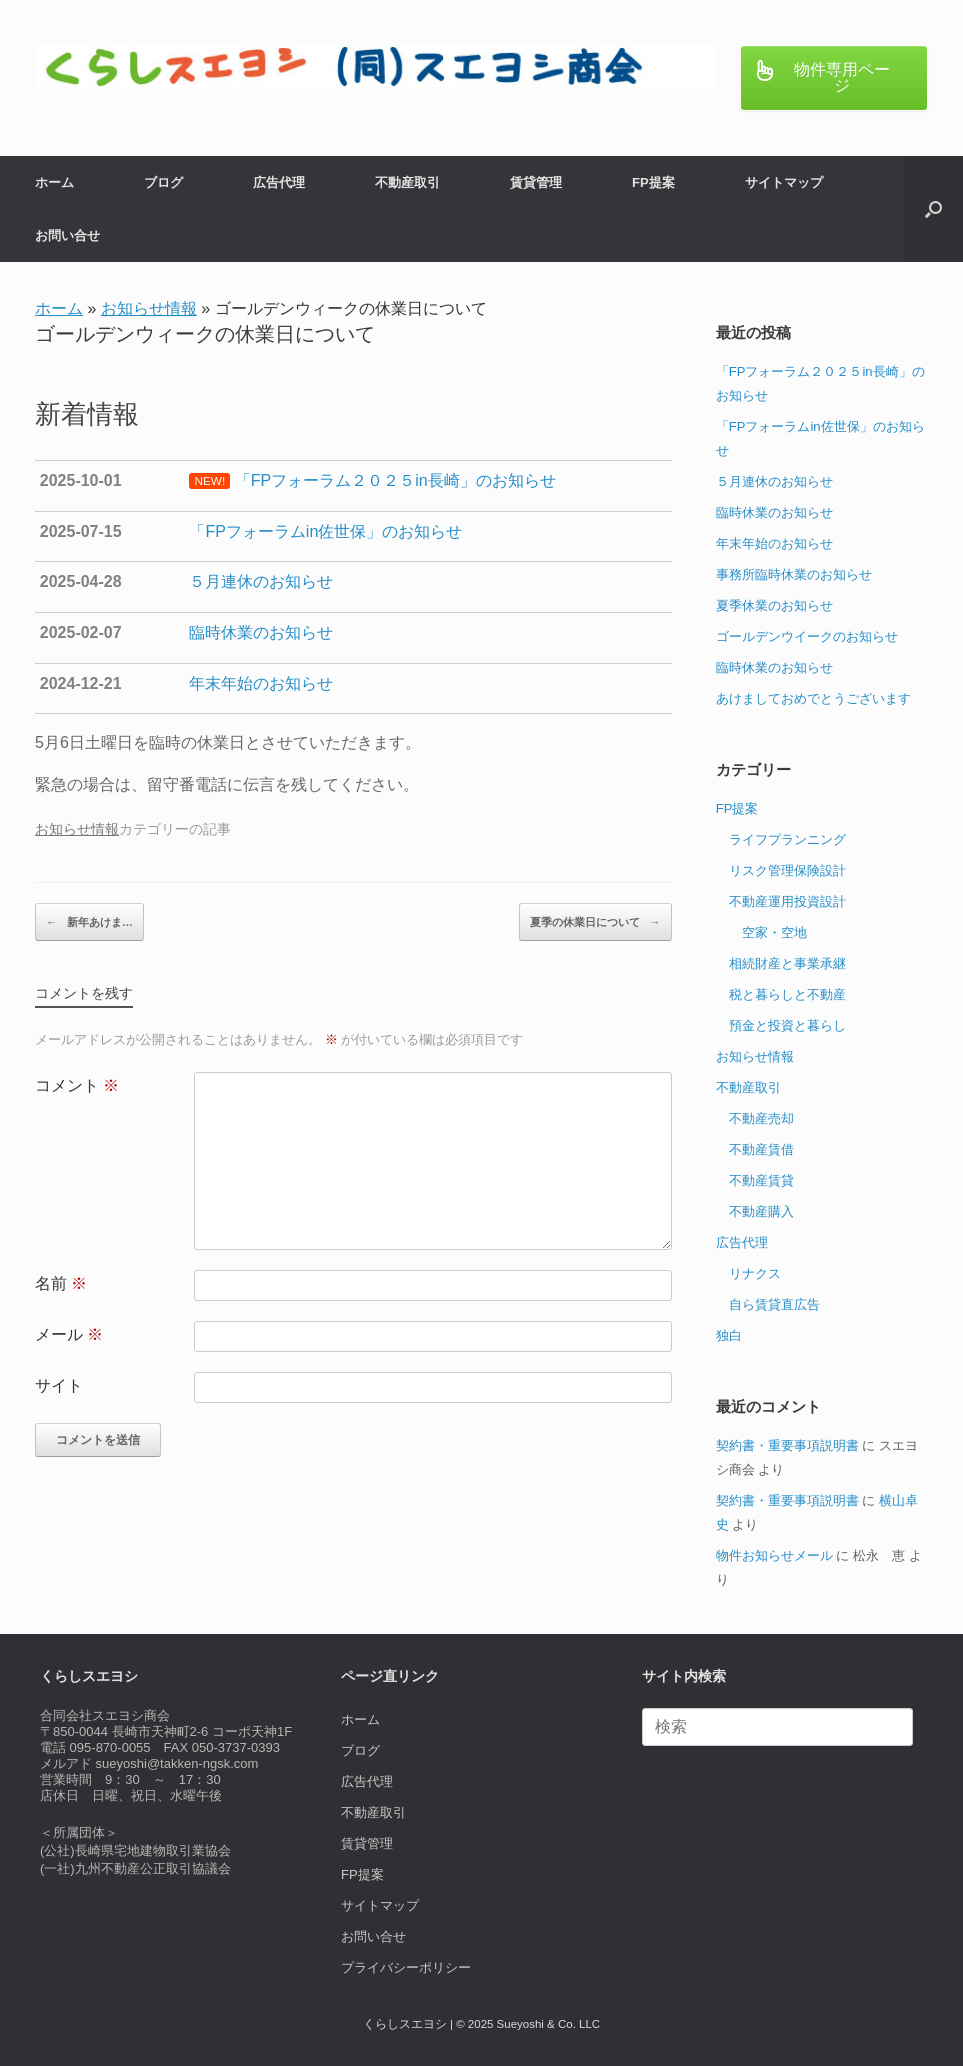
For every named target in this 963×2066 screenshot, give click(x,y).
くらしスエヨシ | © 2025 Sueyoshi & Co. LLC (481, 2024)
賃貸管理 (536, 182)
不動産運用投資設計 (787, 901)
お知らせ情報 (149, 308)
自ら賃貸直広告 (774, 1304)
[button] (933, 209)
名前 (61, 1283)
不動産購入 (761, 1211)
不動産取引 (407, 182)
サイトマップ (784, 182)
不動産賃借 (761, 1149)
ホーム (54, 182)
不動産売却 (761, 1118)
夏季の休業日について (595, 922)
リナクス (755, 1273)
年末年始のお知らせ (774, 543)
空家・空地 (774, 932)
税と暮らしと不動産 (787, 994)
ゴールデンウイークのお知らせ (807, 636)
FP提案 (653, 182)
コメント (77, 1085)
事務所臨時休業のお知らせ (794, 574)
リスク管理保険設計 (787, 870)
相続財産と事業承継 (787, 963)
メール (69, 1334)
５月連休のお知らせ (774, 481)
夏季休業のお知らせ (774, 605)
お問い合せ (67, 235)
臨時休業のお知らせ (774, 512)
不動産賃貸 (761, 1180)
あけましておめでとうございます (813, 698)
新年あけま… (89, 922)
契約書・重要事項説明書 (787, 1445)
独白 (729, 1335)
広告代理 (279, 182)
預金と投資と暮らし (787, 1025)
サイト (59, 1385)
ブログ (163, 182)
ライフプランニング (787, 839)
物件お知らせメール (774, 1555)
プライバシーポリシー (406, 1967)
